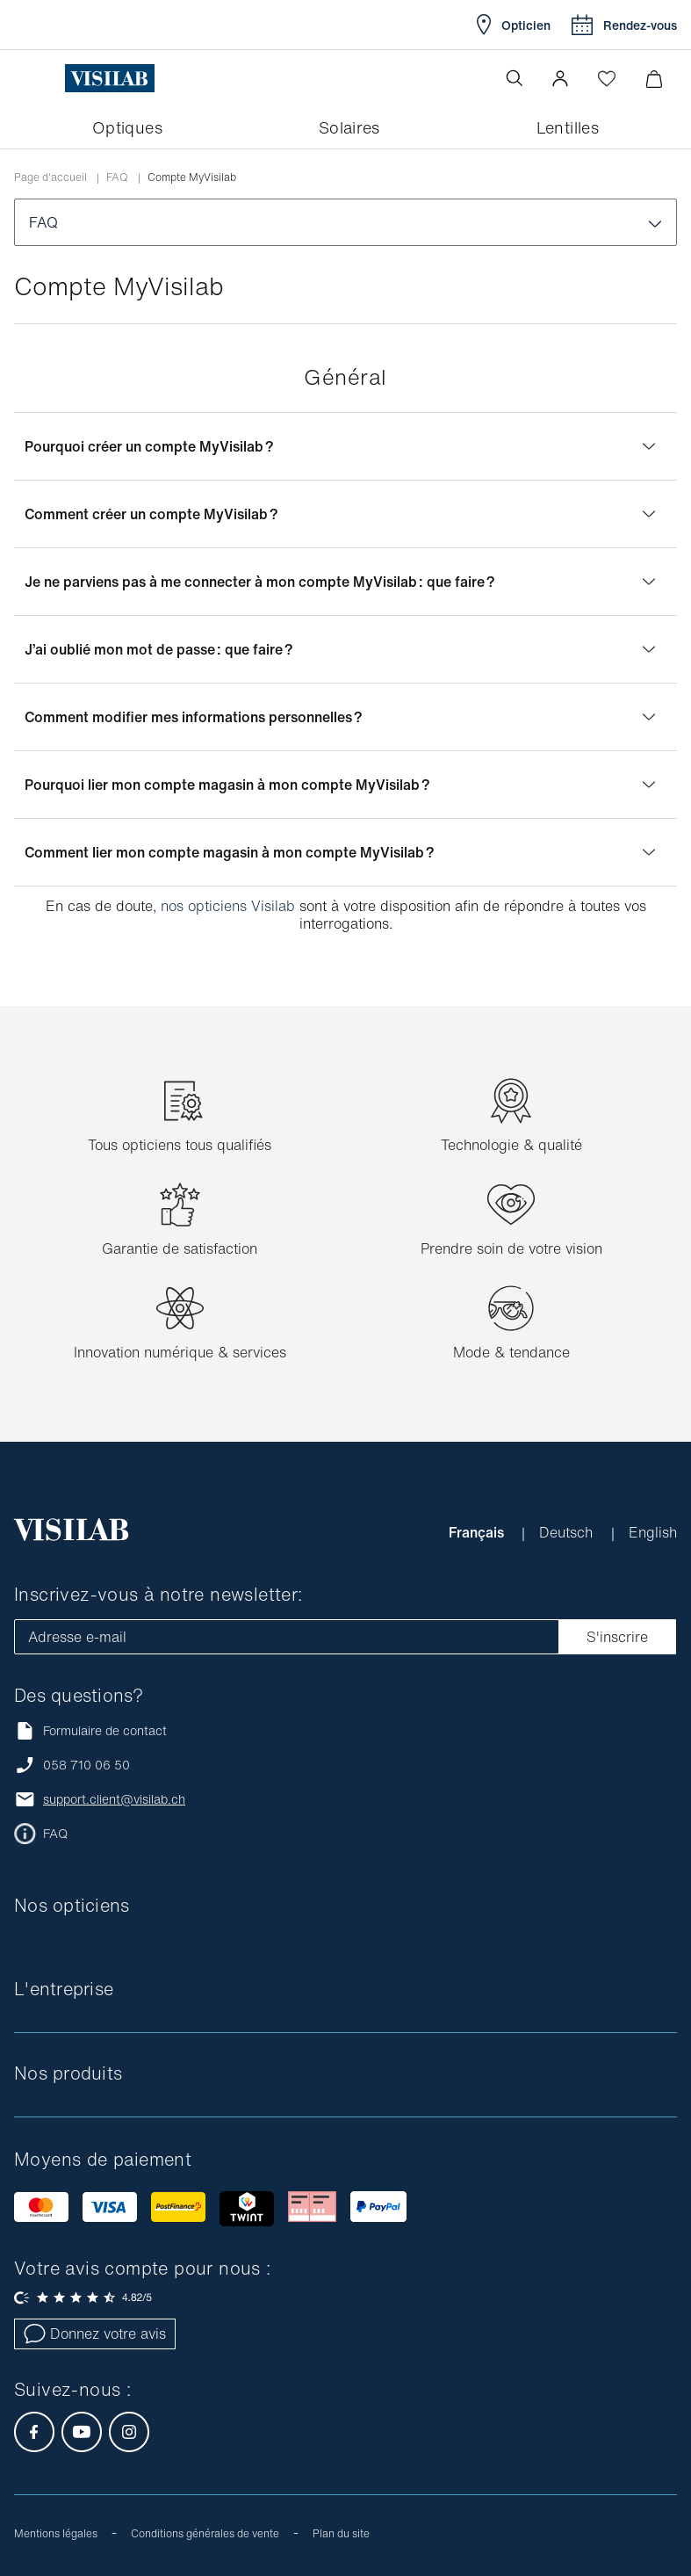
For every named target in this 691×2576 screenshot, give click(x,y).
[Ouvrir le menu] (50, 78)
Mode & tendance (511, 1352)
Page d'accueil (50, 177)
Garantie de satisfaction (179, 1248)
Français (478, 1532)
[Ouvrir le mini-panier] (653, 78)
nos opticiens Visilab (228, 905)
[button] (560, 78)
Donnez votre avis (95, 2333)
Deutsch (568, 1532)
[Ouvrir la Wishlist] (606, 78)
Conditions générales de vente (205, 2533)
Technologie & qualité (511, 1144)
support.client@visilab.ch (114, 1799)
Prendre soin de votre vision (511, 1248)
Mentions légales (55, 2533)
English (653, 1532)
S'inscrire (617, 1636)
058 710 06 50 (86, 1765)
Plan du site (341, 2533)
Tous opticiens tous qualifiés (179, 1144)
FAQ (117, 177)
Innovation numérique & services (180, 1352)
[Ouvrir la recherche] (514, 78)
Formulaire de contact (90, 1730)
